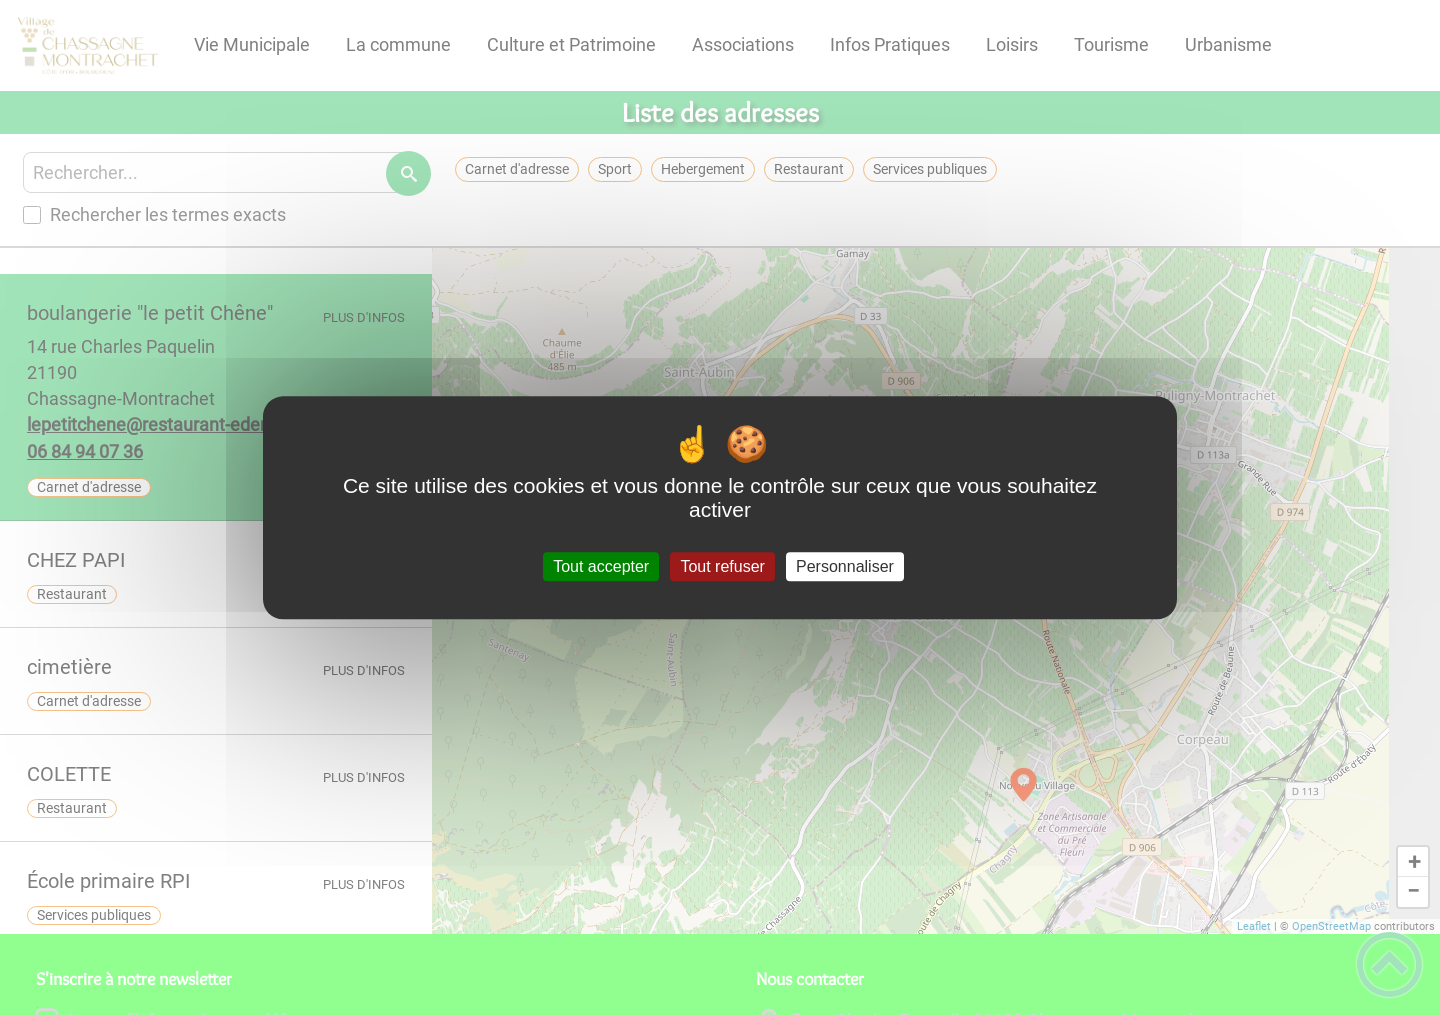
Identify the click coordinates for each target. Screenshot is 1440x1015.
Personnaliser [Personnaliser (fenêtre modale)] (845, 566)
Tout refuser (722, 566)
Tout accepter (601, 566)
